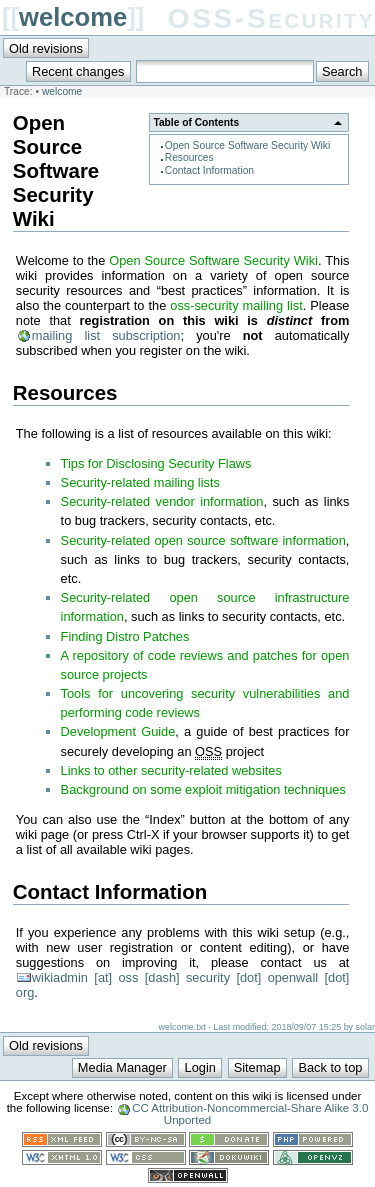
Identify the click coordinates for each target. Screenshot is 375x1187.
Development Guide (118, 731)
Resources (189, 157)
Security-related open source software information (203, 540)
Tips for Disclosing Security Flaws (156, 463)
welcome (73, 17)
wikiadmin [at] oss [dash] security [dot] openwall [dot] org (183, 985)
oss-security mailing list (236, 305)
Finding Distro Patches (125, 636)
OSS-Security (271, 18)
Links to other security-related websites (171, 770)
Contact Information (209, 170)
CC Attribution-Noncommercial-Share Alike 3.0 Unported (250, 1114)
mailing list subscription (106, 335)
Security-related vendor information (162, 501)
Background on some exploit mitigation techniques (203, 789)
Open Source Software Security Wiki (248, 145)
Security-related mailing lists (140, 482)
